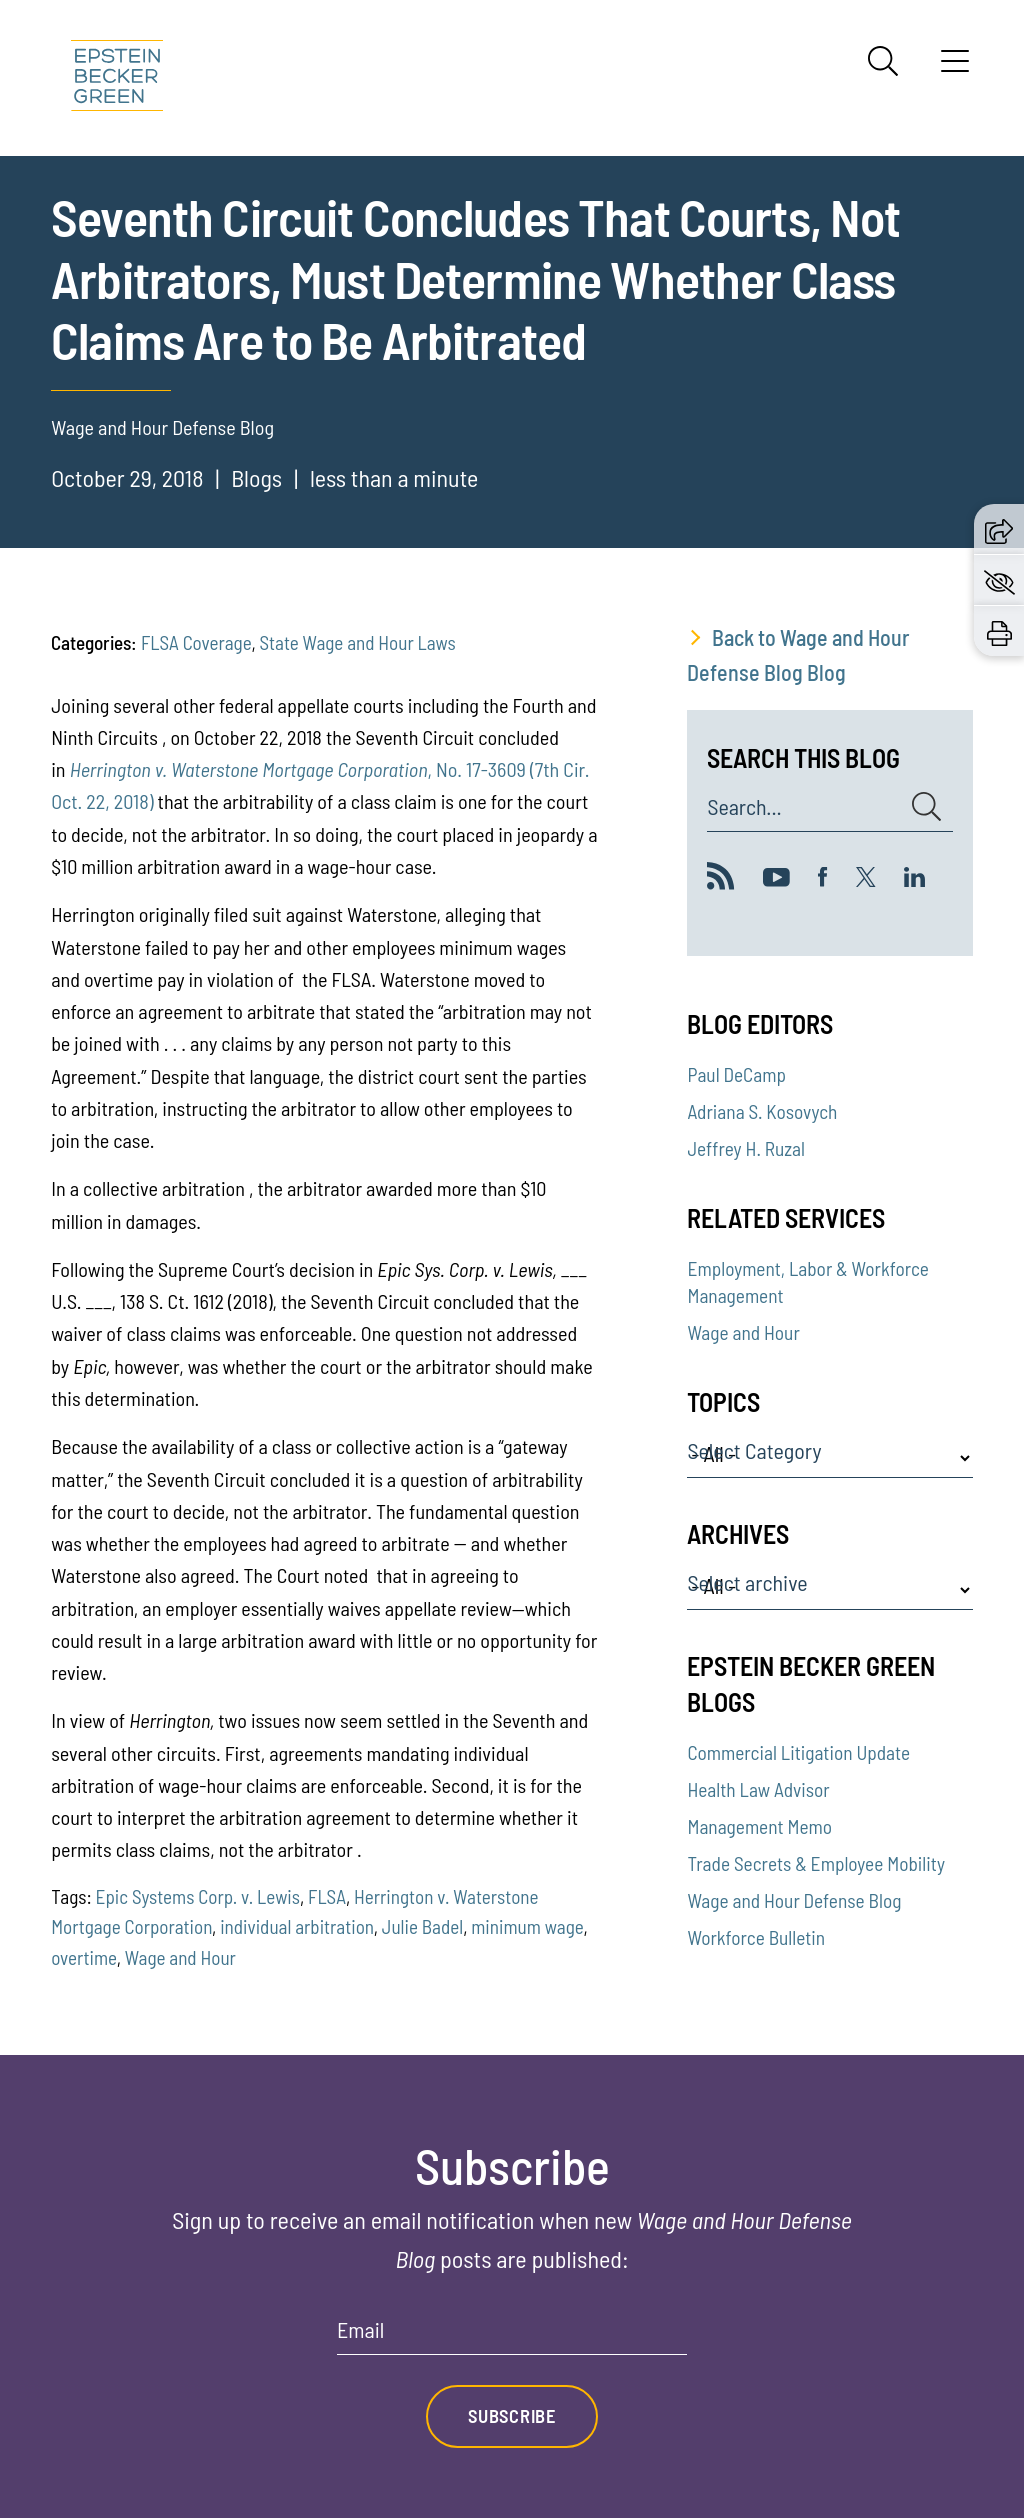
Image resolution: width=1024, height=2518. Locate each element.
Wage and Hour (180, 1957)
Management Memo (759, 1826)
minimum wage (527, 1926)
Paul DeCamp (736, 1074)
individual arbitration (297, 1926)
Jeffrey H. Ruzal (746, 1148)
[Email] (512, 2336)
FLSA (327, 1896)
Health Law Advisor (758, 1789)
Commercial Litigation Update (798, 1752)
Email (360, 2330)
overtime (84, 1957)
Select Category (754, 1451)
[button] (999, 528)
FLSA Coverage (196, 642)
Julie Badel (422, 1926)
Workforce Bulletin (756, 1937)
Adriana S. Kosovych (762, 1111)
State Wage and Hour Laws (357, 642)
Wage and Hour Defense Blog (794, 1900)
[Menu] (955, 68)
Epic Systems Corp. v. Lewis (198, 1896)
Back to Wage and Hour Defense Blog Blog (798, 654)
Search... (744, 807)
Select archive (747, 1583)
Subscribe (512, 2416)
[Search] (883, 61)
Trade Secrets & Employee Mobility (815, 1863)
